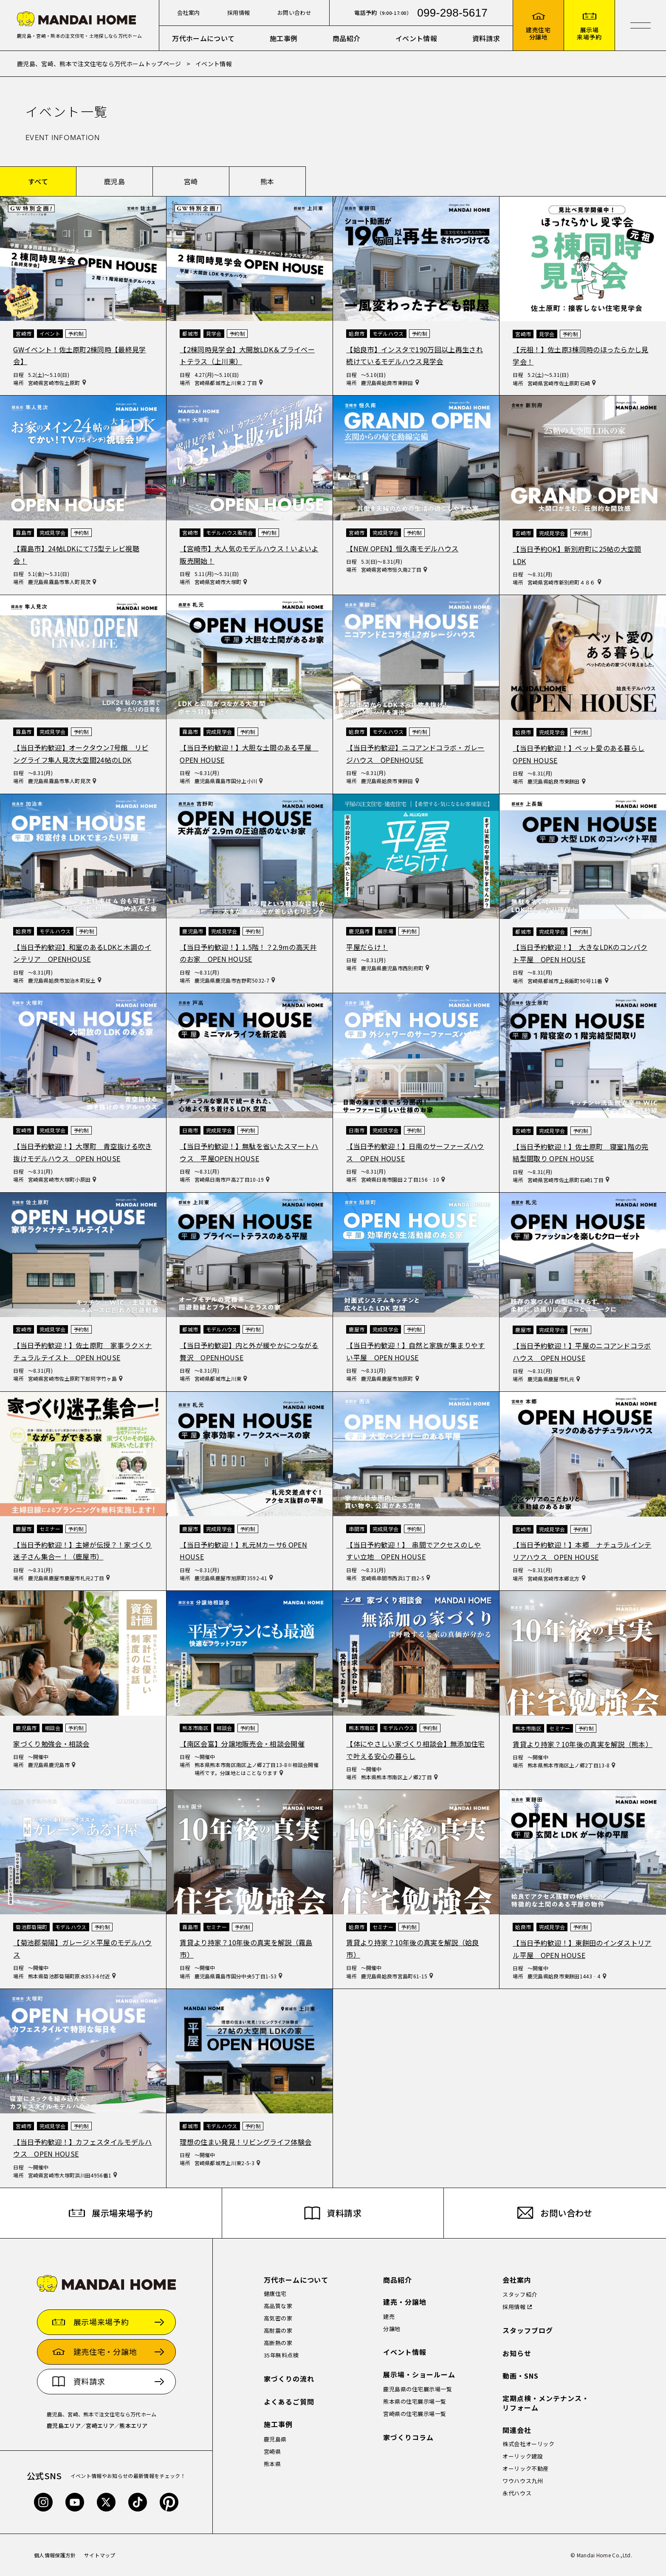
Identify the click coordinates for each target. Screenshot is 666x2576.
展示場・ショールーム (419, 2374)
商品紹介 (346, 38)
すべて (38, 181)
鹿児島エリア (64, 2425)
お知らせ (516, 2353)
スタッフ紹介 (519, 2294)
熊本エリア (133, 2425)
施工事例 (283, 38)
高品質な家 (278, 2306)
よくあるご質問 (289, 2402)
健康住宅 (275, 2293)
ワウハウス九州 (522, 2481)
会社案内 (188, 12)
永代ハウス (516, 2493)
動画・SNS (520, 2376)
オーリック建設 (522, 2456)
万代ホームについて (203, 38)
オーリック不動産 (525, 2468)
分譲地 (392, 2329)
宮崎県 (272, 2451)
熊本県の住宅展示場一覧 (414, 2401)
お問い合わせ (294, 12)
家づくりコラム (408, 2437)
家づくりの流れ (289, 2379)
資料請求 (486, 38)
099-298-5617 (452, 12)
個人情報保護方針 (55, 2555)
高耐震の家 (278, 2330)
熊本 (267, 181)
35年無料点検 (281, 2355)
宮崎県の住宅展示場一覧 (414, 2414)
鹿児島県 (275, 2439)
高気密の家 (278, 2318)
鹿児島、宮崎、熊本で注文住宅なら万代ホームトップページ (99, 63)
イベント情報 (416, 38)
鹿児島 (114, 181)
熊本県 (272, 2464)
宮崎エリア (100, 2425)
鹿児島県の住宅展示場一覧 (417, 2389)
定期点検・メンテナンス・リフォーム (545, 2403)
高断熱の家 (278, 2343)
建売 (389, 2316)
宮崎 (191, 181)
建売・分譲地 (404, 2302)
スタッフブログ (527, 2330)
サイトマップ (100, 2555)
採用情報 (238, 12)
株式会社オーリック (528, 2444)
